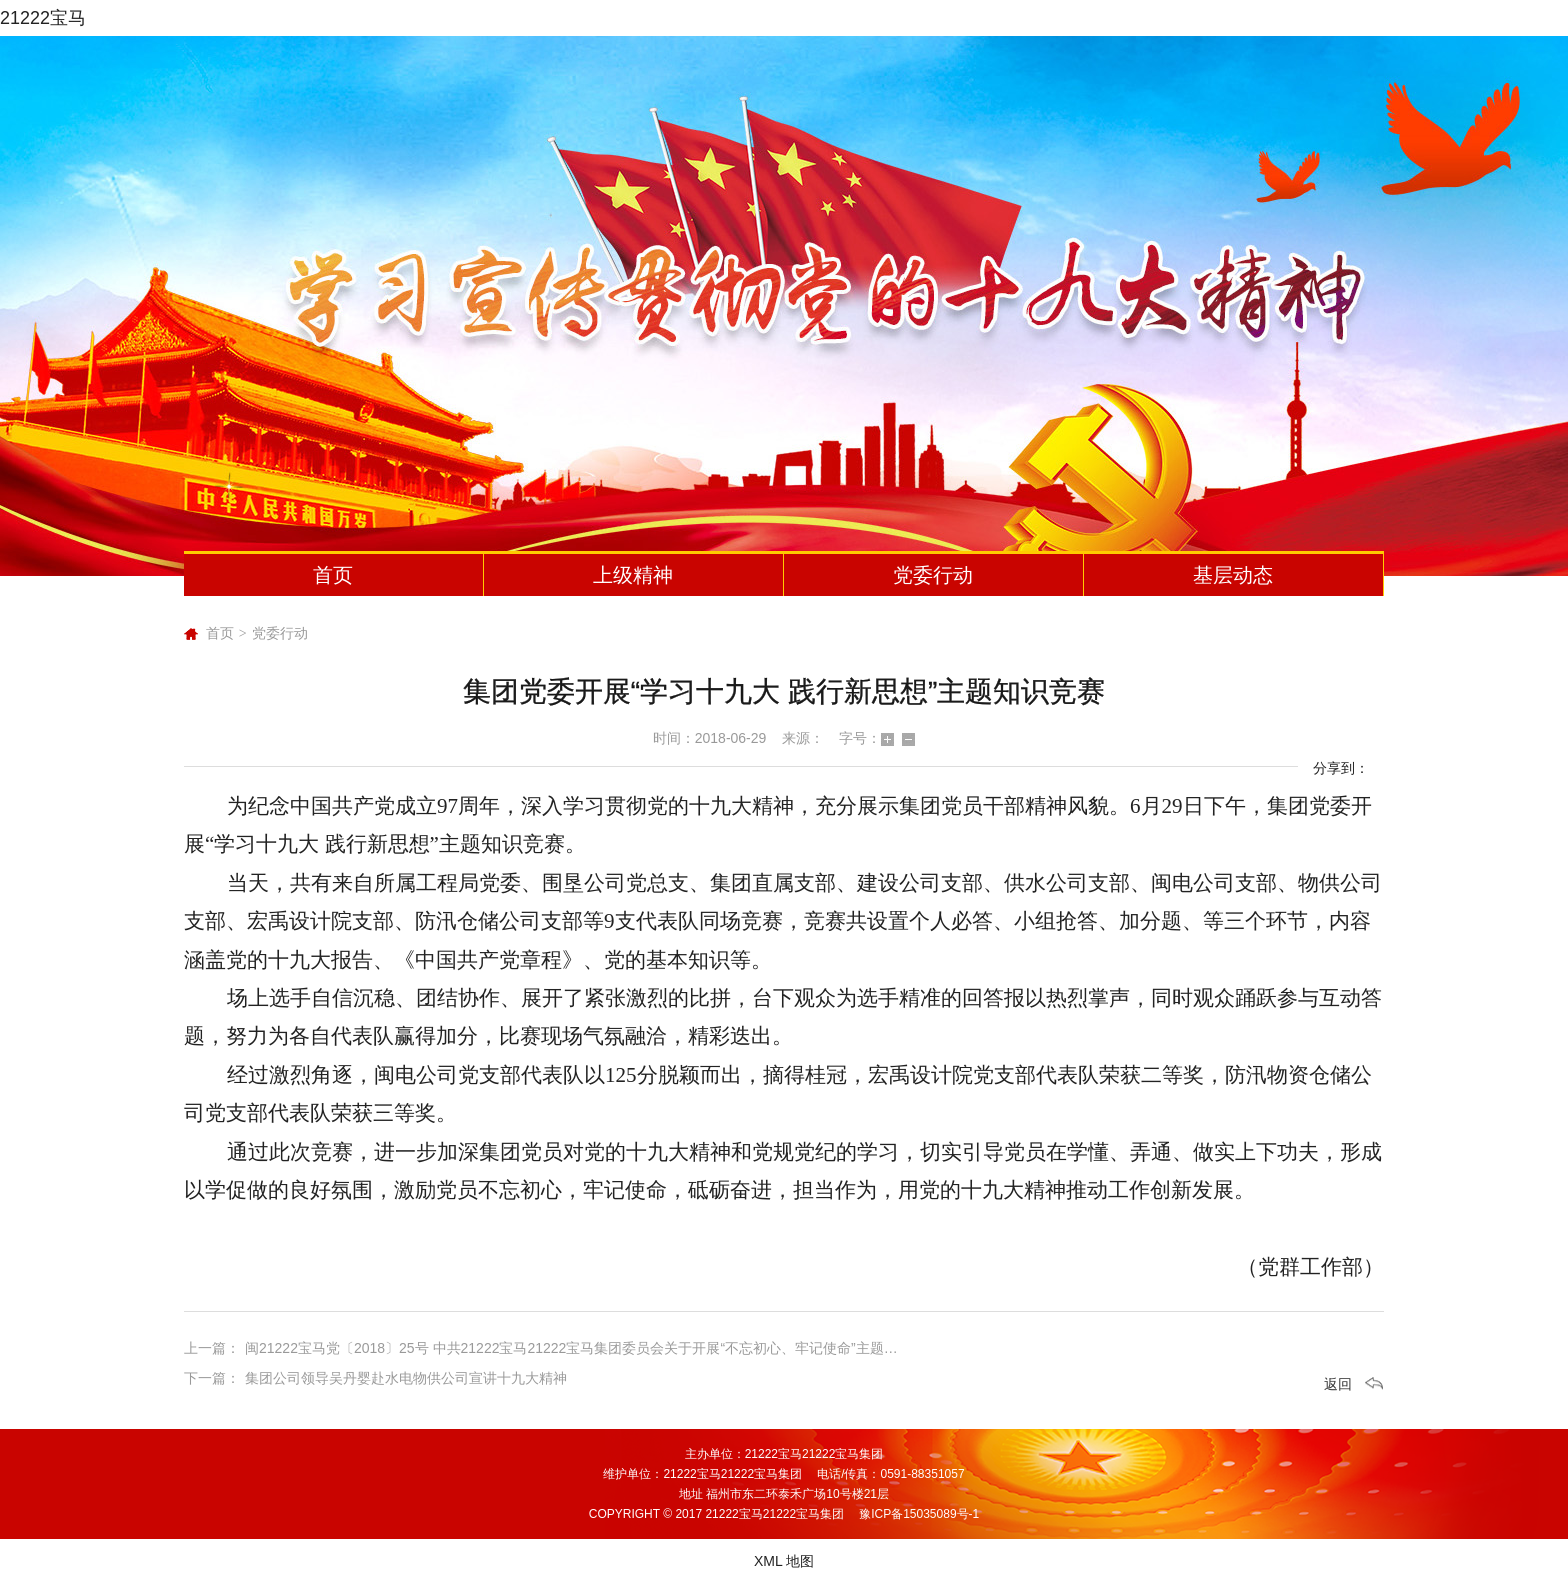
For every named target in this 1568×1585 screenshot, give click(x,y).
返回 (1338, 1384)
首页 (333, 575)
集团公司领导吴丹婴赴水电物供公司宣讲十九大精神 (406, 1378)
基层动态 (1233, 575)
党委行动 (933, 575)
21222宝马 (43, 18)
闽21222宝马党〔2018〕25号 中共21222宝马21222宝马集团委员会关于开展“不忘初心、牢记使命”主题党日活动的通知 (613, 1348)
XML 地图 (784, 1561)
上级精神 (633, 575)
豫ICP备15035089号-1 (919, 1514)
